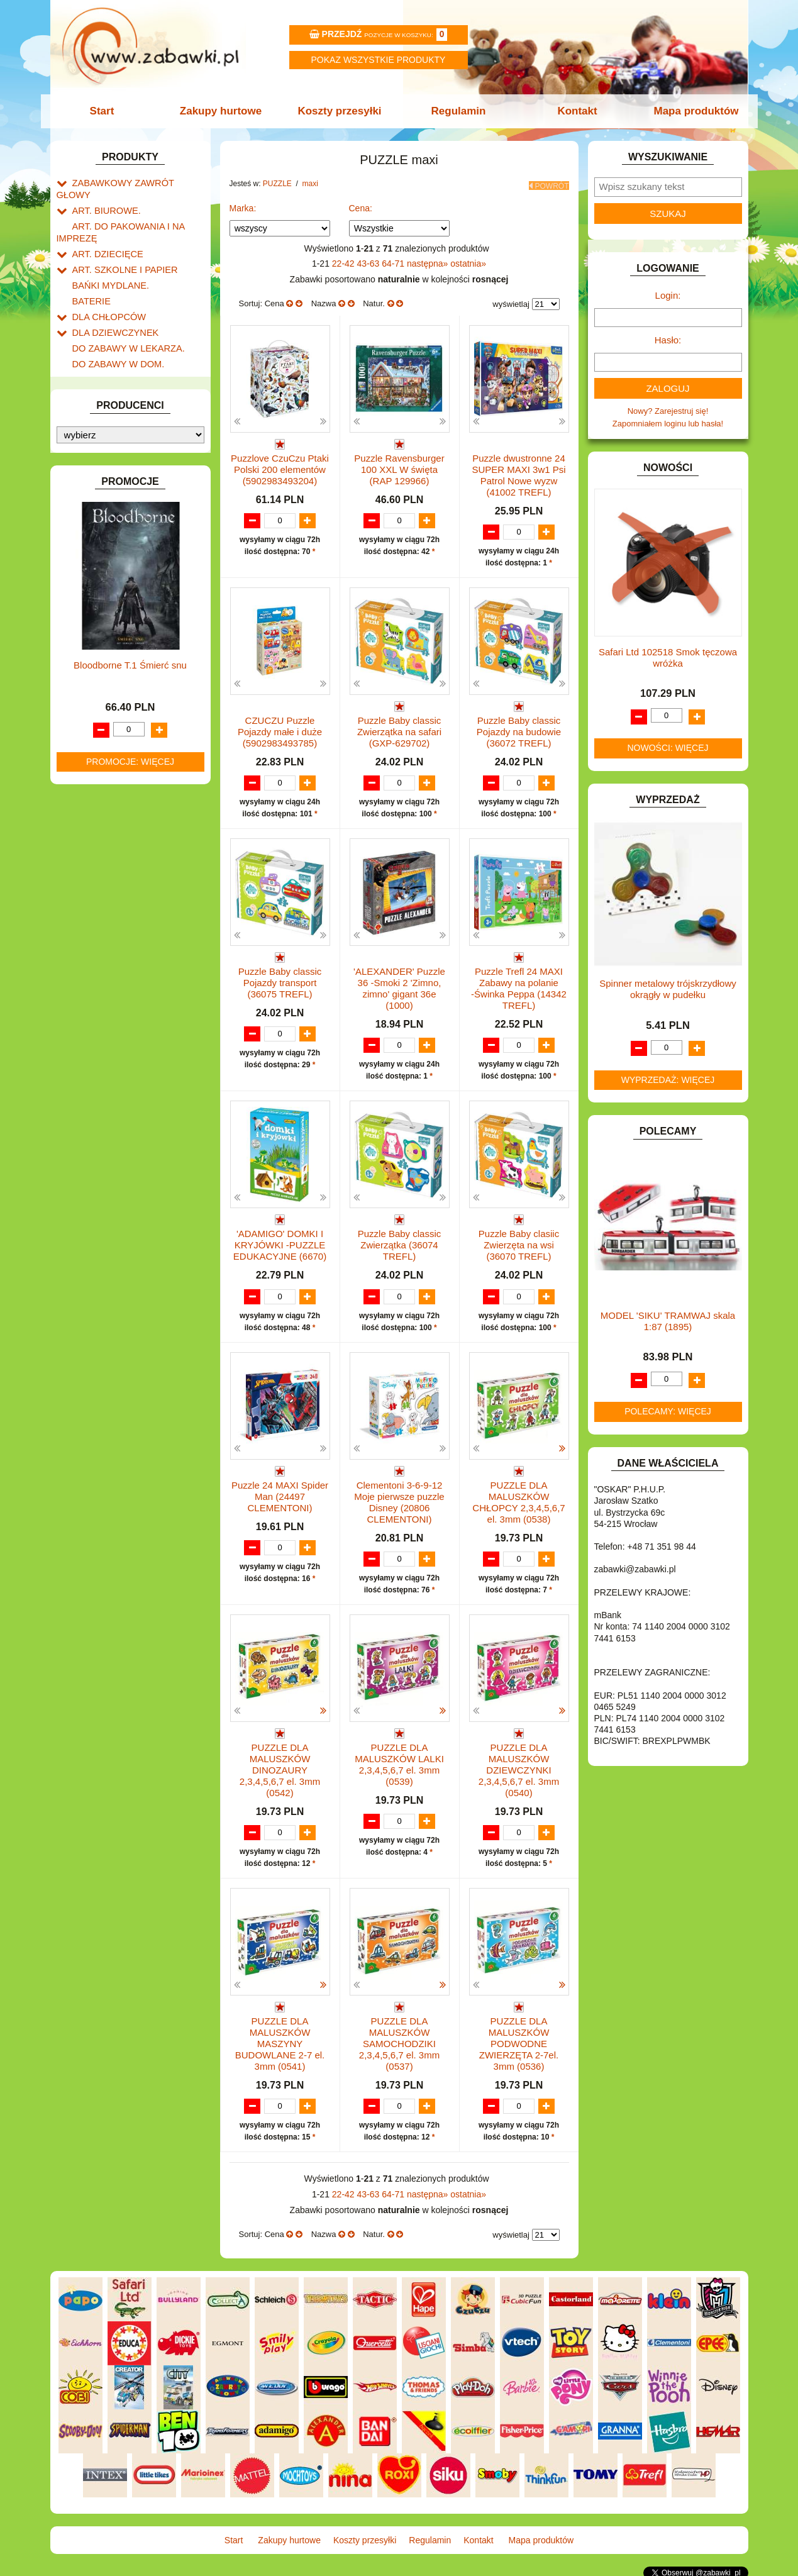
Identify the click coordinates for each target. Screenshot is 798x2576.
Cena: (360, 204)
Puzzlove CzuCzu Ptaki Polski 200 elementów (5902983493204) (280, 465)
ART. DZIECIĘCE (104, 236)
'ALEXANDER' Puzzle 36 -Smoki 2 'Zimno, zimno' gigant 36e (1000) (399, 985)
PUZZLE (88, 660)
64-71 (394, 260)
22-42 (344, 260)
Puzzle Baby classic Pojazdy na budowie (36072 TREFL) (519, 728)
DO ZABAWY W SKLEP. (116, 365)
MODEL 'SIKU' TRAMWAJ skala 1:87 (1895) (668, 1321)
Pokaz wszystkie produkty (378, 60)
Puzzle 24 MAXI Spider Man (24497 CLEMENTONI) (279, 1494)
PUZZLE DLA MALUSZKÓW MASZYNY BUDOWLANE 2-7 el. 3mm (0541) (280, 2042)
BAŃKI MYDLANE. (106, 265)
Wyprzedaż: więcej (668, 1080)
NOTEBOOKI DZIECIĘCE (119, 617)
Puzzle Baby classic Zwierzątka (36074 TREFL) (399, 1242)
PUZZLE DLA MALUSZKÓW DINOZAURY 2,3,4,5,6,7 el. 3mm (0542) (280, 1768)
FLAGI (84, 409)
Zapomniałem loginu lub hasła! (667, 423)
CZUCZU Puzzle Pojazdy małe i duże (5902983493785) (280, 728)
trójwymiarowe (111, 778)
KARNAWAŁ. (96, 491)
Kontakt (573, 111)
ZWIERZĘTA (95, 897)
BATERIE (89, 279)
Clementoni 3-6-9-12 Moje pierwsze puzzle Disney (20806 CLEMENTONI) (399, 1500)
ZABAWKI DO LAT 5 (109, 853)
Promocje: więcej (130, 1315)
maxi (93, 688)
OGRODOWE (97, 631)
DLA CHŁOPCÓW (105, 294)
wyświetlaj (510, 301)
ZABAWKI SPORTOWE (115, 882)
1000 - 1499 (106, 764)
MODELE (89, 588)
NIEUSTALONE (101, 911)
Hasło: (668, 340)
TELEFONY (94, 839)
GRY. (81, 423)
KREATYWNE (97, 535)
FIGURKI (89, 394)
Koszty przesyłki (340, 111)
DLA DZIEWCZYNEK (111, 308)
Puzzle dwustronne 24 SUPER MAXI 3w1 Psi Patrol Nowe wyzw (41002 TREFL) (518, 471)
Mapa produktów (689, 111)
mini (92, 706)
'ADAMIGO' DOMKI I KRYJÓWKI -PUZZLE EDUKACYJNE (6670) (279, 1242)
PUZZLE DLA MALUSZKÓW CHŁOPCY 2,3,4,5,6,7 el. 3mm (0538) (518, 1500)
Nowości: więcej (667, 748)
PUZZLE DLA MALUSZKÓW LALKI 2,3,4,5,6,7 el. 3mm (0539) (399, 1762)
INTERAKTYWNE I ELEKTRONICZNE (99, 472)
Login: (668, 295)
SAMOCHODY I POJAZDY (121, 825)
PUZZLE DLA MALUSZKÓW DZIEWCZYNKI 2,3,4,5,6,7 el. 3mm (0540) (519, 1768)
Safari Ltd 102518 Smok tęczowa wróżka (668, 658)
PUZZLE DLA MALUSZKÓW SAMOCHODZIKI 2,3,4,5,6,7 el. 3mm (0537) (399, 2042)
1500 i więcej (108, 674)
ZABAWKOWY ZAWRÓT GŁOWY (134, 182)
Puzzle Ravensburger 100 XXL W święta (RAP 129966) (399, 465)
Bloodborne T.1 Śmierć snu (130, 1218)
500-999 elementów (121, 749)
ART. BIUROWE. (102, 196)
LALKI (83, 574)
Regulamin (457, 111)
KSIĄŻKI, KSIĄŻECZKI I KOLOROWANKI (108, 555)
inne (93, 792)
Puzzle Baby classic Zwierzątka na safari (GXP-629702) (399, 728)
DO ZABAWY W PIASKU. (118, 351)
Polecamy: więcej (667, 1411)
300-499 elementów (121, 735)
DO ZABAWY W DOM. (113, 336)
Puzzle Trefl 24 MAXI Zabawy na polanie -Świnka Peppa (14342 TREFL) (519, 985)
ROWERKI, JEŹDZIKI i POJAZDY (134, 811)
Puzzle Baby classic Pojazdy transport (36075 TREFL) (280, 980)
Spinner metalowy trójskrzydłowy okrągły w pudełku (667, 989)
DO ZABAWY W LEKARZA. (122, 322)
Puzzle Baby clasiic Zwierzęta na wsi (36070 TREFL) (519, 1242)
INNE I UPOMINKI (105, 437)
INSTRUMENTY (101, 452)
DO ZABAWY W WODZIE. (120, 380)
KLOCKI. (88, 506)
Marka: (243, 204)
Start (108, 111)
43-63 (369, 260)
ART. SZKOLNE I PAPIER (119, 250)
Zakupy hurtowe (224, 111)
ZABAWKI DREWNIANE (116, 868)
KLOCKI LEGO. (101, 520)
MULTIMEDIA (97, 603)
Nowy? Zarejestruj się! (668, 411)
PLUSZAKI (92, 646)
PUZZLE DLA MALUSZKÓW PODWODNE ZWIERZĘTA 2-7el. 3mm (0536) (518, 2042)
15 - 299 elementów (121, 720)
